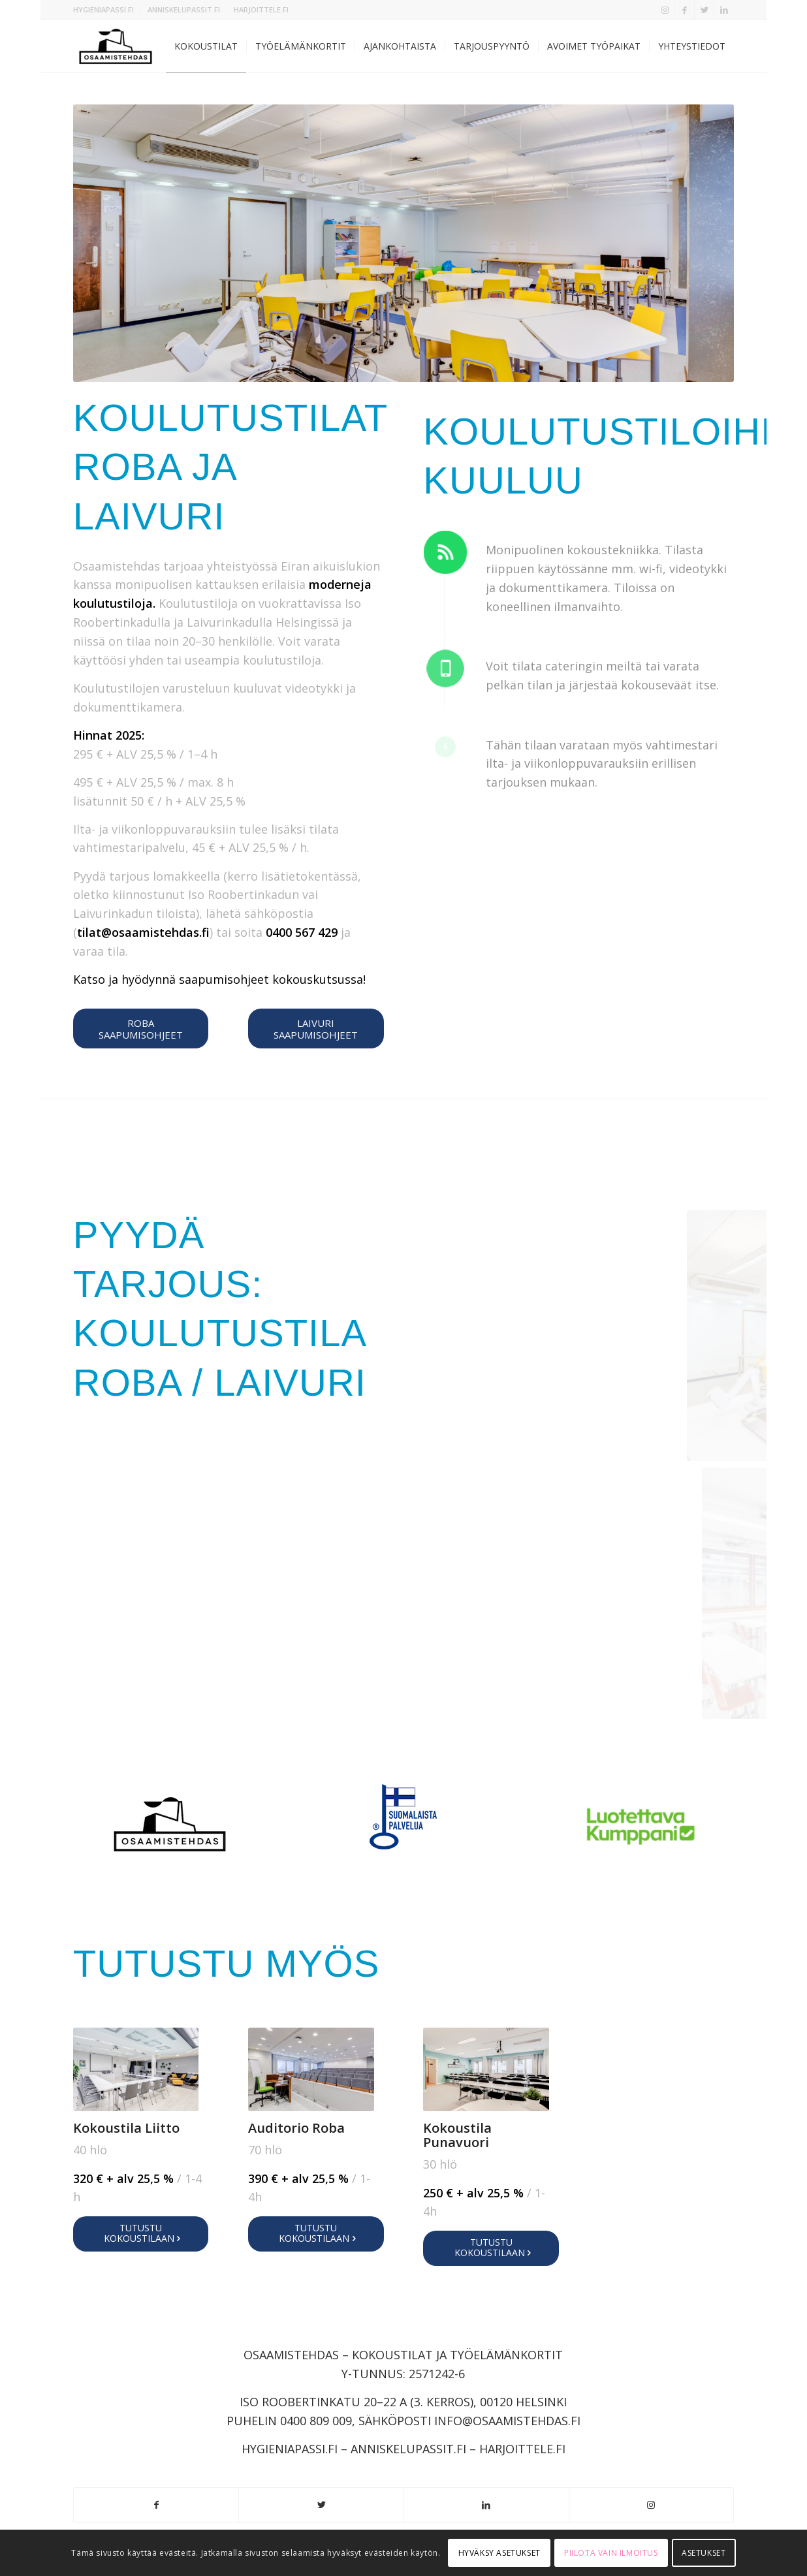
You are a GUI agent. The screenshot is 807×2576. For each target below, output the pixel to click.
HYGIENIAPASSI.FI (103, 9)
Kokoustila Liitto (126, 2128)
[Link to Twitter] (704, 10)
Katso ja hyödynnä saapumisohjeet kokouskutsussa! (219, 979)
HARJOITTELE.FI (261, 9)
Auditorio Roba (296, 2128)
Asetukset (703, 2552)
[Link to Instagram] (665, 10)
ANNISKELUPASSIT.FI (184, 9)
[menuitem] (107, 10)
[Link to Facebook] (684, 10)
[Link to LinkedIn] (724, 10)
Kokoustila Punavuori (457, 2135)
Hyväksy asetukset (499, 2552)
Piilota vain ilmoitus (611, 2552)
